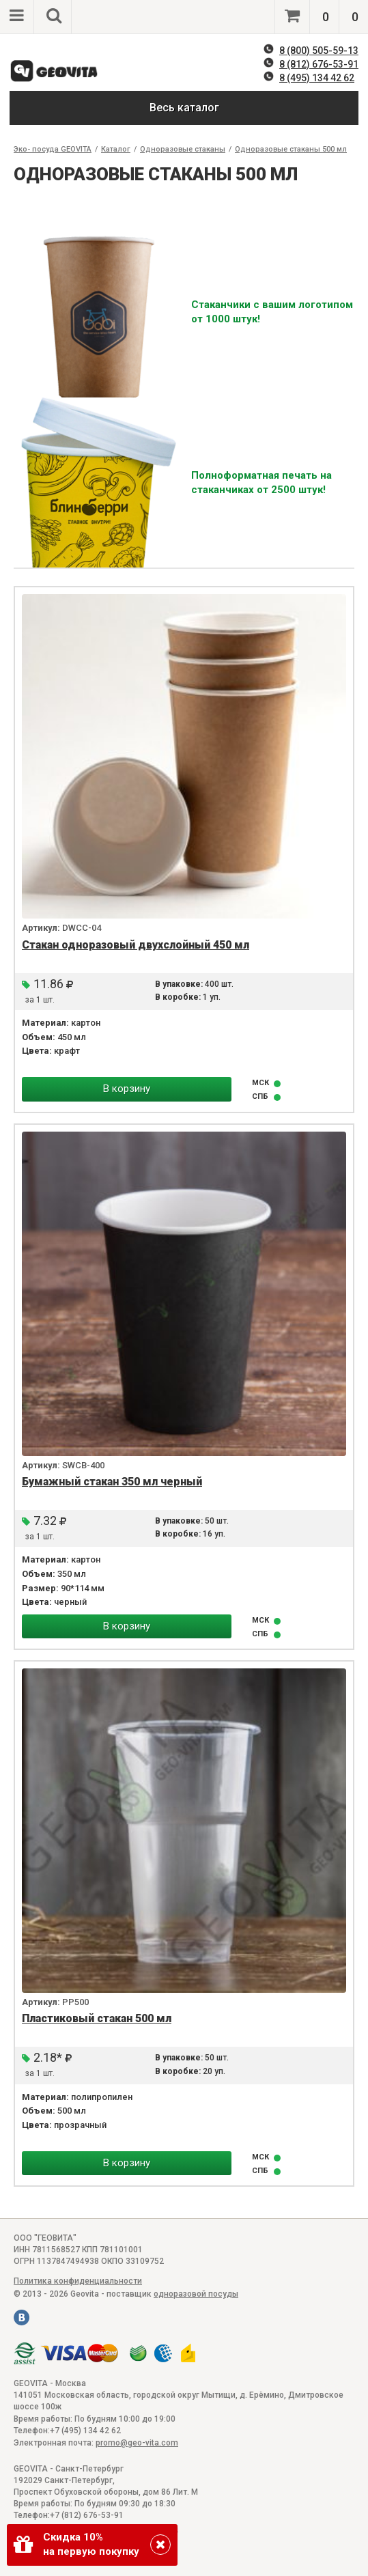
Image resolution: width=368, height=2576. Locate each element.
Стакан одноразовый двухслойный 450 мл (135, 944)
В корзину (126, 1088)
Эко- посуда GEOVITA (52, 149)
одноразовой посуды (196, 2294)
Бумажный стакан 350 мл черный (112, 1481)
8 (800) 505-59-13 (318, 50)
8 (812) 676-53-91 (318, 64)
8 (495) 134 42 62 (316, 77)
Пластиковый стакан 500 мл (96, 2018)
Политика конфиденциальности (78, 2281)
